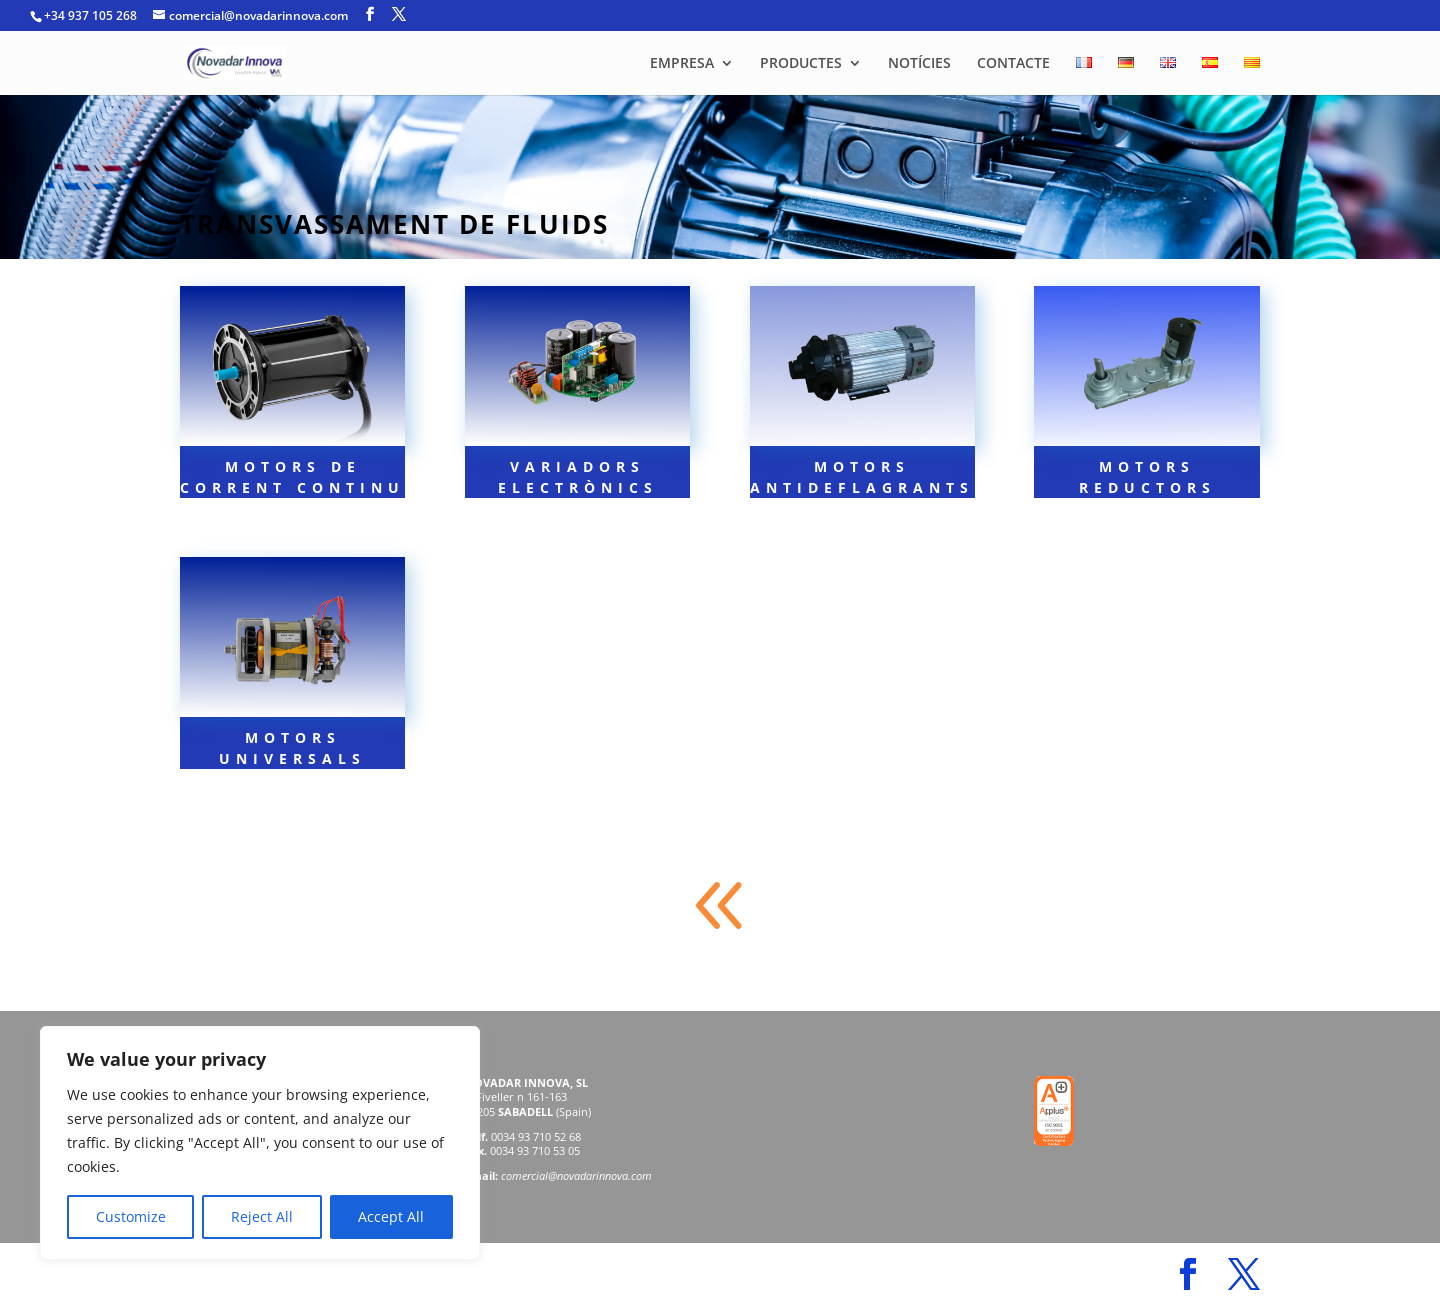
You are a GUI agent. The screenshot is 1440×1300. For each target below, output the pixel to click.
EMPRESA (682, 64)
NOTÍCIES (919, 64)
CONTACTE (1013, 64)
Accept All (391, 1216)
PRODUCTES (801, 64)
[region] (260, 1143)
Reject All (262, 1216)
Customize (131, 1216)
